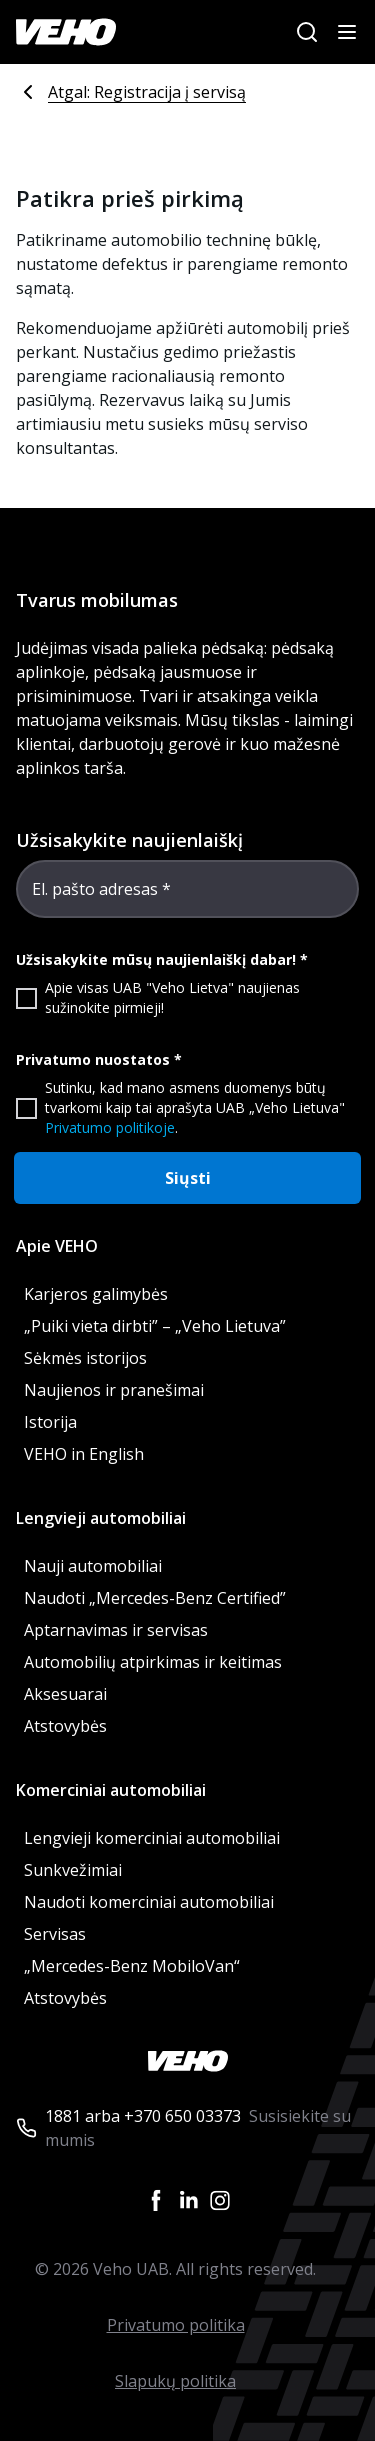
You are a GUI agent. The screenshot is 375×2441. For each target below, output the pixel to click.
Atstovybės (65, 1726)
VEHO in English (84, 1454)
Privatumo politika (176, 2325)
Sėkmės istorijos (85, 1358)
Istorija (50, 1422)
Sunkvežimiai (73, 1870)
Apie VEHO (57, 1246)
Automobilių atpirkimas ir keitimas (153, 1662)
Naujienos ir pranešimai (114, 1390)
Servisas (55, 1934)
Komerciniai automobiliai (111, 1790)
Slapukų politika (175, 2381)
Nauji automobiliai (93, 1566)
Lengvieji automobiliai (101, 1518)
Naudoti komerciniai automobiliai (149, 1902)
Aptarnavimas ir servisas (116, 1630)
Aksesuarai (65, 1694)
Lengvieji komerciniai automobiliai (152, 1838)
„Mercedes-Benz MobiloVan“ (132, 1966)
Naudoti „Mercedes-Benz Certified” (155, 1598)
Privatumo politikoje (110, 1127)
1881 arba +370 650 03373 (143, 2116)
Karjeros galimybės (96, 1294)
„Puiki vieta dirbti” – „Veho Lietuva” (155, 1326)
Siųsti (188, 1178)
